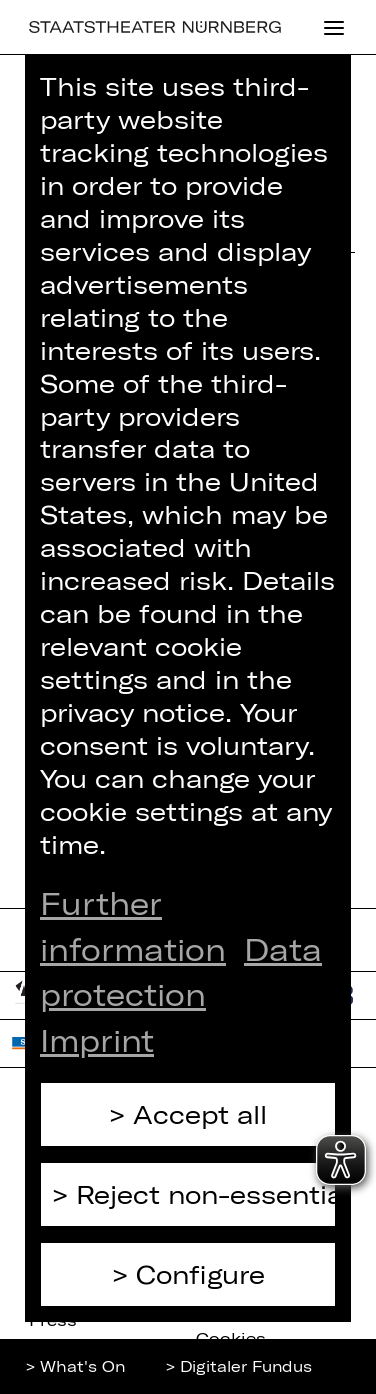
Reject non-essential (206, 1194)
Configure (200, 1274)
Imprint (97, 1039)
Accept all (200, 1114)
